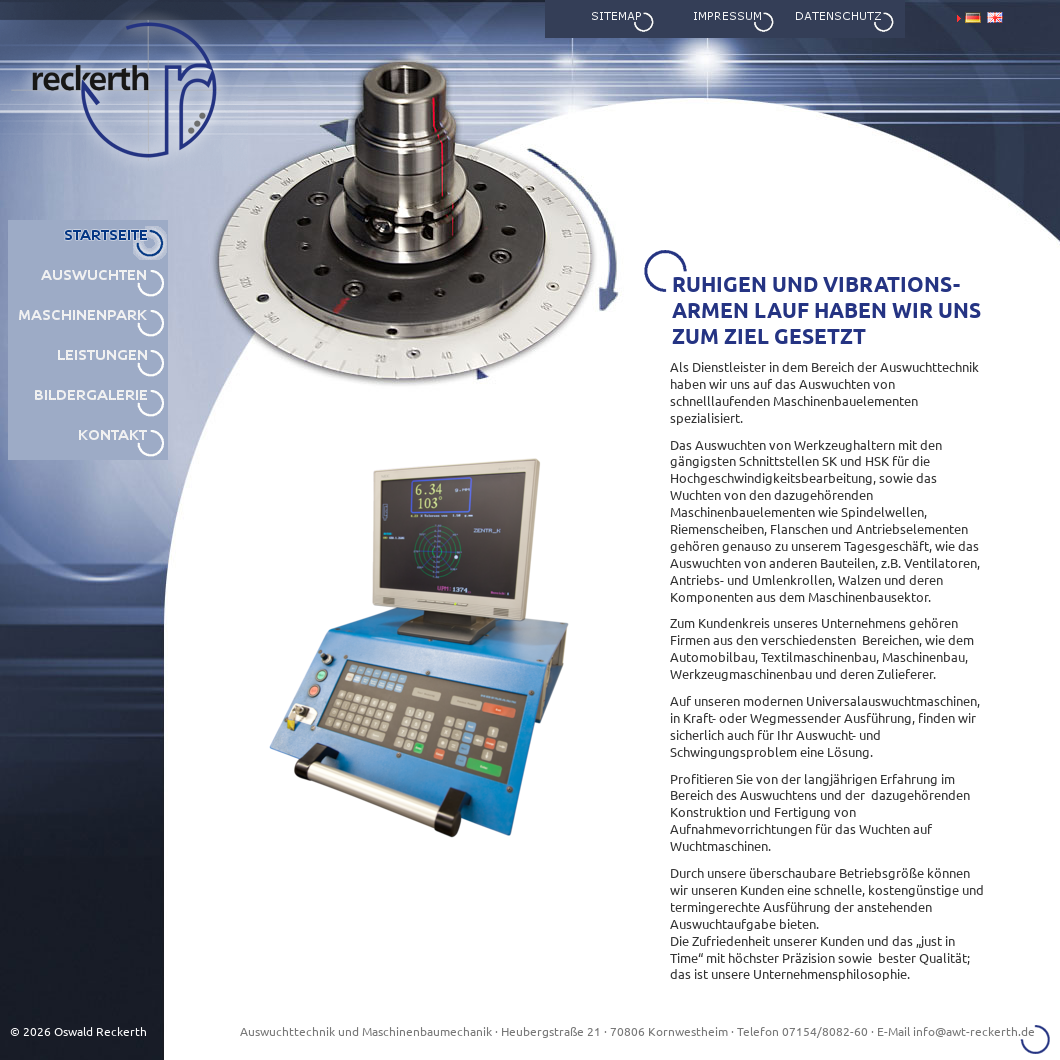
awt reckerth (68, 210)
